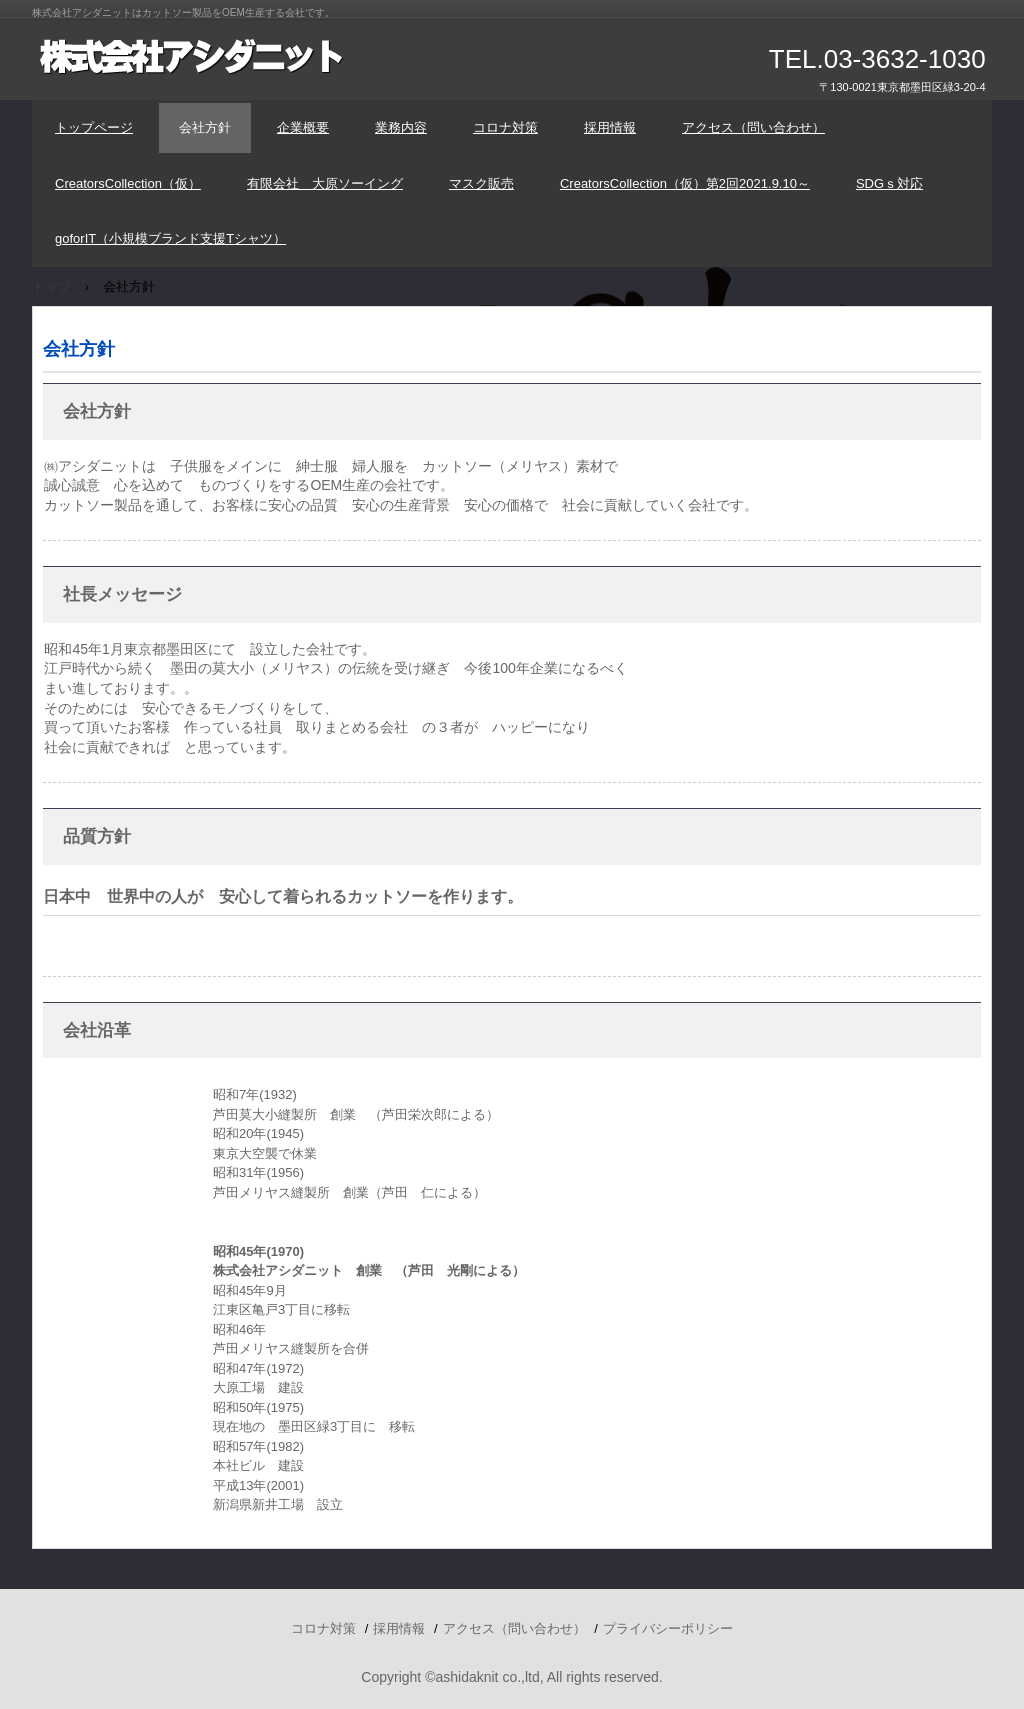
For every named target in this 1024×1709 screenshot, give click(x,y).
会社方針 (205, 127)
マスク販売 (481, 183)
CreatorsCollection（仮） (128, 183)
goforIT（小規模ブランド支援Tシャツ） (170, 238)
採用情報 (610, 127)
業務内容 (401, 127)
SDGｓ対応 (889, 183)
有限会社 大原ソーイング (325, 183)
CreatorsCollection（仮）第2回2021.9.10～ (685, 183)
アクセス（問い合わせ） (753, 127)
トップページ (94, 127)
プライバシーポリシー (668, 1628)
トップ (51, 286)
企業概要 (303, 127)
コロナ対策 (505, 127)
